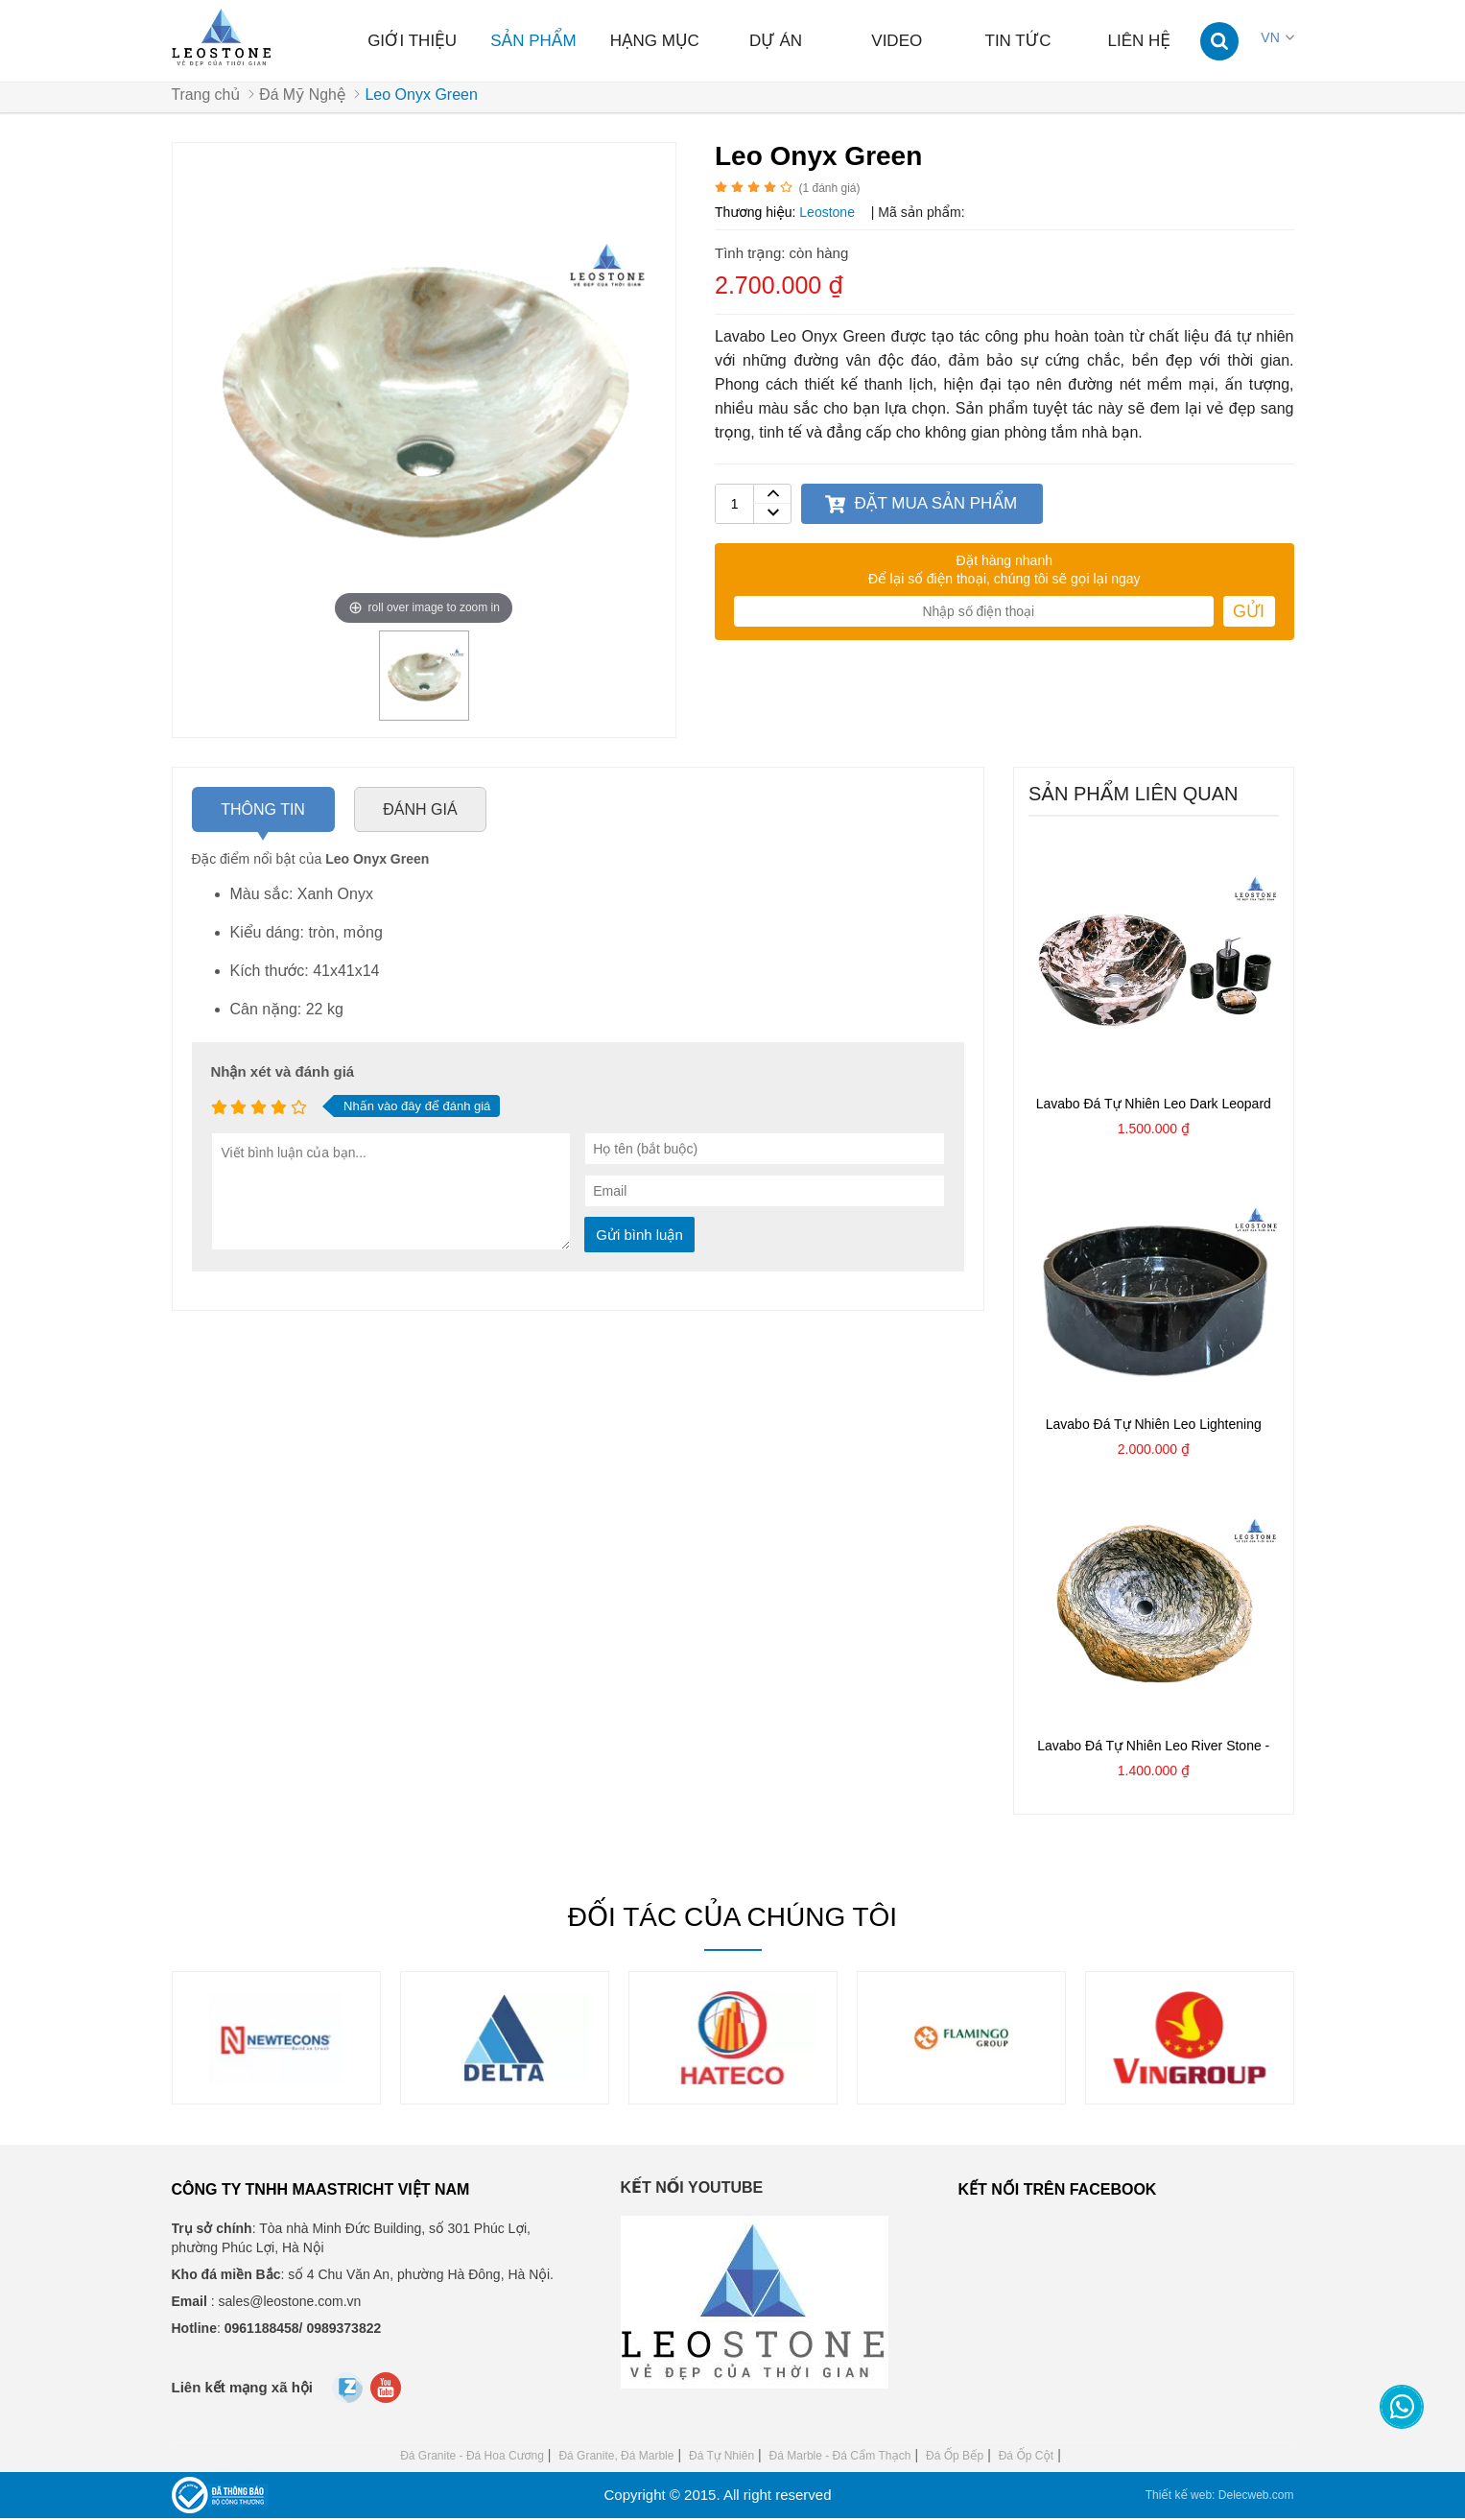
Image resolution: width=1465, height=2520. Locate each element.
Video (896, 41)
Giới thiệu (412, 41)
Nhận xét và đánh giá (283, 1073)
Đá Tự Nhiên (721, 2457)
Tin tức (1018, 41)
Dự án (775, 41)
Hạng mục (654, 41)
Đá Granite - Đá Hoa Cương (472, 2457)
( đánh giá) (829, 190)
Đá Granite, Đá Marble (615, 2457)
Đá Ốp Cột (1026, 2457)
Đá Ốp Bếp (954, 2457)
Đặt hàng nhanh (1004, 562)
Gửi (1248, 613)
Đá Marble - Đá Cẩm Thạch (840, 2457)
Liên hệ (1139, 41)
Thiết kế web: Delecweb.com (1220, 2497)
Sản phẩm (533, 41)
